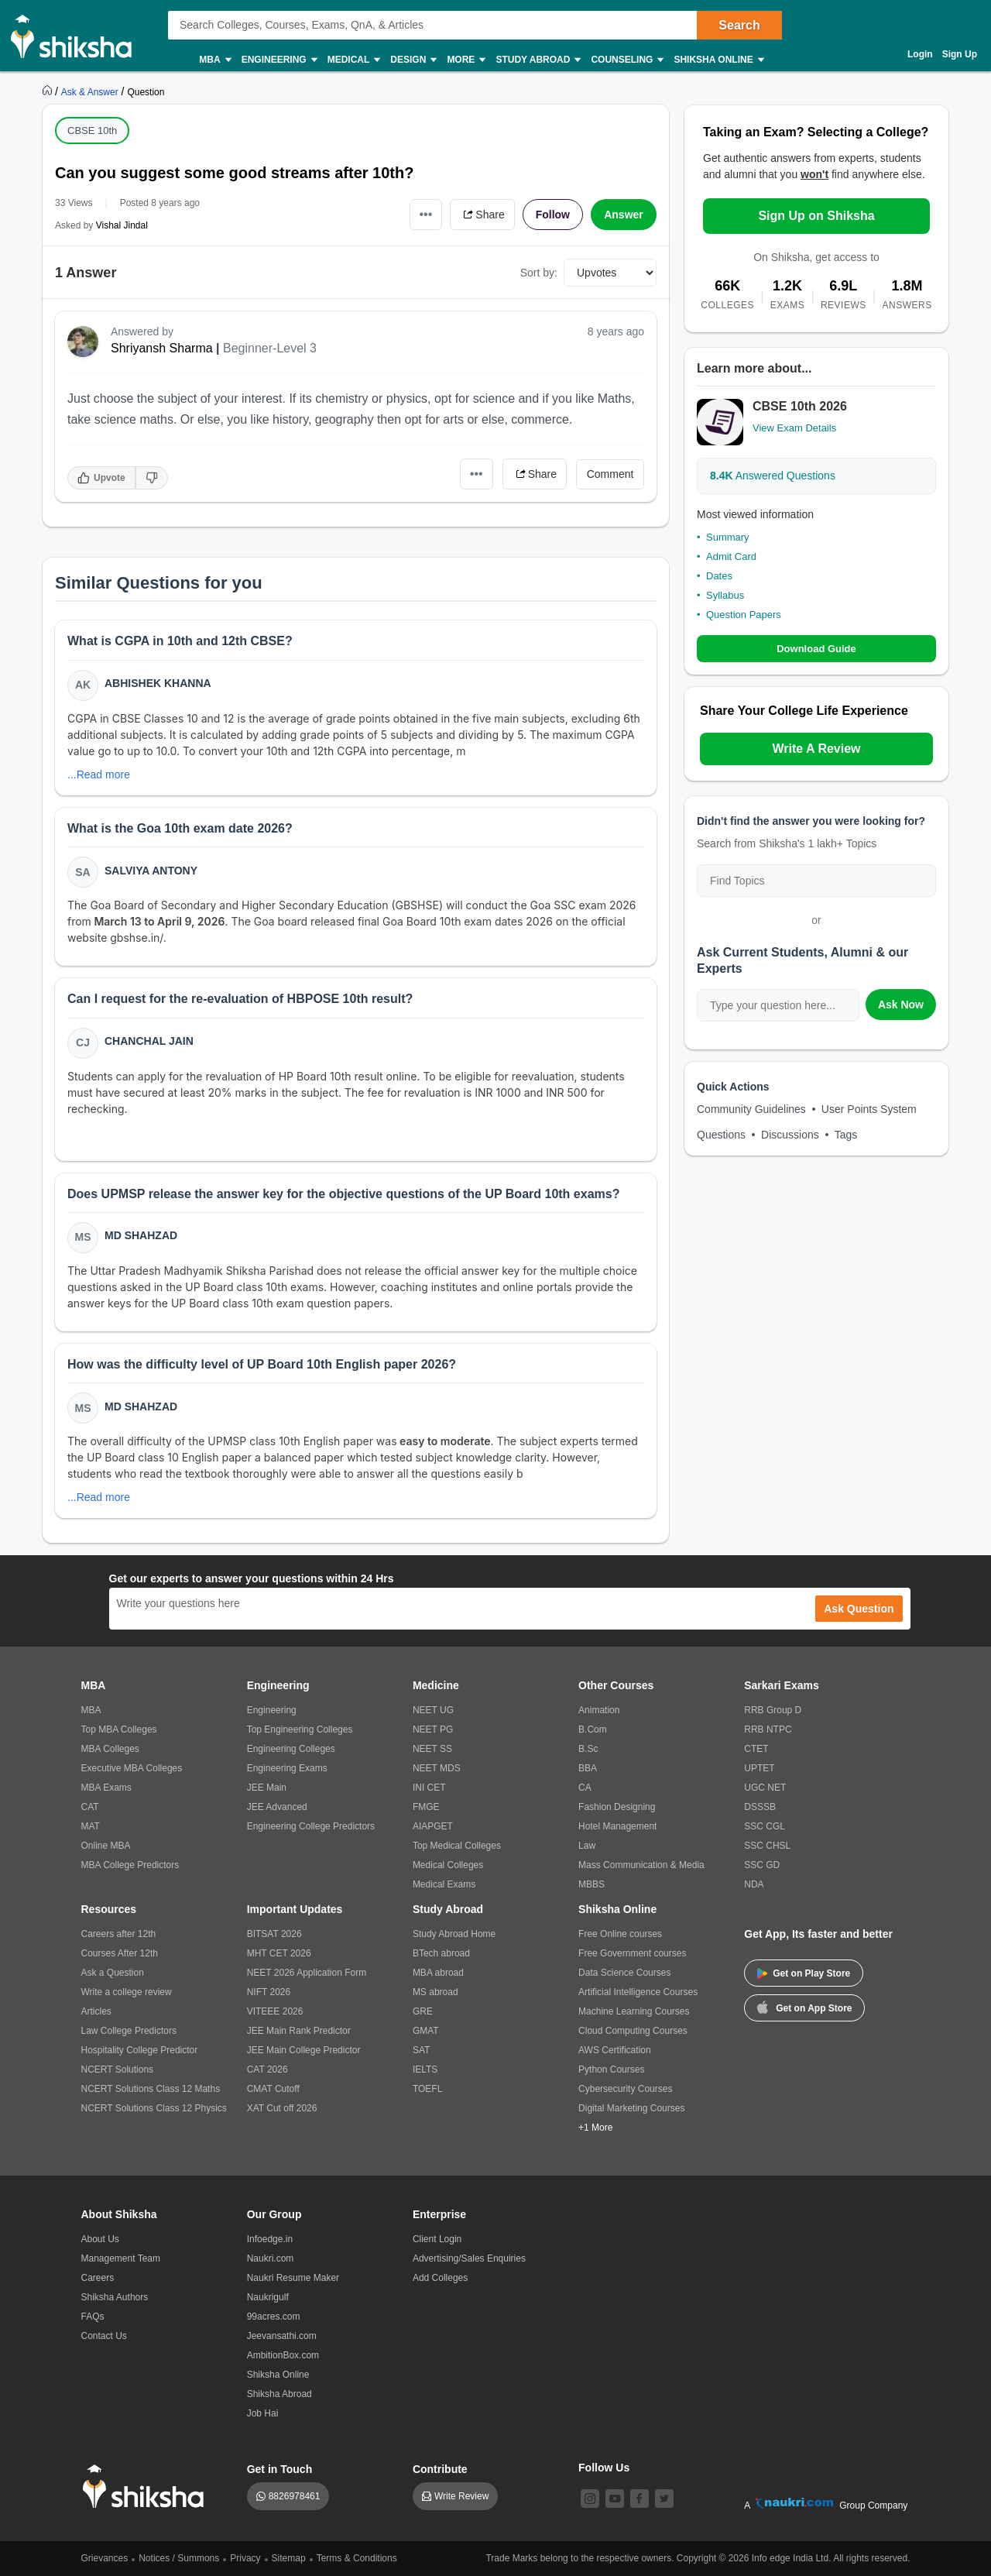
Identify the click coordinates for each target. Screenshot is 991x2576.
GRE (423, 2011)
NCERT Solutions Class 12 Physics (154, 2108)
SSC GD (762, 1865)
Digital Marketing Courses (631, 2108)
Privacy (245, 2558)
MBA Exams (106, 1787)
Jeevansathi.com (282, 2335)
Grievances (105, 2558)
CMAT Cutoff (273, 2088)
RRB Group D (772, 1710)
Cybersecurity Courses (625, 2088)
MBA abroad (438, 1972)
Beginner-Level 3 (270, 348)
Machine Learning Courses (633, 2011)
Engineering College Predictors (311, 1826)
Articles (96, 2011)
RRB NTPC (767, 1729)
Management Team (121, 2258)
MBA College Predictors (130, 1865)
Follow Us (603, 2467)
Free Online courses (620, 1934)
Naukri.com (270, 2258)
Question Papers (743, 614)
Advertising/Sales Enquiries (469, 2258)
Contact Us (104, 2335)
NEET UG (433, 1710)
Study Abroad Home (454, 1934)
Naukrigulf (268, 2297)
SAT (421, 2050)
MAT (90, 1826)
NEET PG (433, 1729)
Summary (727, 537)
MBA (214, 60)
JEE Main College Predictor (304, 2050)
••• (426, 214)
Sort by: (538, 272)
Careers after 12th (118, 1934)
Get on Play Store (803, 1973)
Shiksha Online (718, 60)
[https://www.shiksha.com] (49, 91)
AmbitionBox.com (283, 2355)
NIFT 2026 (268, 1992)
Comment (610, 474)
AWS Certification (614, 2050)
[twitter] (664, 2498)
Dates (719, 576)
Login (920, 54)
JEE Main (266, 1787)
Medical (353, 60)
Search (739, 25)
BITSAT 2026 (274, 1934)
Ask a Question (112, 1972)
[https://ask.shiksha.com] (91, 91)
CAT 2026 (267, 2069)
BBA (587, 1768)
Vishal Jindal (122, 225)
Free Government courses (632, 1953)
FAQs (93, 2316)
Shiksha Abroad (279, 2394)
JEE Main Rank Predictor (299, 2030)
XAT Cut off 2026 (282, 2108)
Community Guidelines (751, 1109)
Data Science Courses (624, 1972)
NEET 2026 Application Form (307, 1972)
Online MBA (106, 1845)
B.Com (592, 1729)
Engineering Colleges (291, 1748)
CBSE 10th (92, 130)
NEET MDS (437, 1768)
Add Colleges (440, 2277)
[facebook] (639, 2498)
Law (586, 1845)
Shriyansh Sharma (162, 348)
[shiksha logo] (147, 2486)
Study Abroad (537, 60)
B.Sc (588, 1748)
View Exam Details (794, 428)
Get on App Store (804, 2007)
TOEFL (427, 2088)
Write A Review (816, 748)
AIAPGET (433, 1826)
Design (412, 60)
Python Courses (611, 2069)
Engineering (279, 60)
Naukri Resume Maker (293, 2277)
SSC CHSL (767, 1845)
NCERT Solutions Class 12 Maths (151, 2088)
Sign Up (959, 54)
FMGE (426, 1806)
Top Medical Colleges (457, 1845)
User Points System (869, 1109)
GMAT (426, 2030)
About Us (100, 2239)
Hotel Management (617, 1826)
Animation (598, 1710)
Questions (721, 1134)
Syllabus (725, 595)
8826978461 (295, 2496)
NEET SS (432, 1748)
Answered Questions (772, 475)
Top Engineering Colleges (300, 1729)
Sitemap (289, 2558)
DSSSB (760, 1806)
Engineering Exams (287, 1768)
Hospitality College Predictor (139, 2050)
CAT (90, 1806)
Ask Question (858, 1608)
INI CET (429, 1787)
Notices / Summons (179, 2558)
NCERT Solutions (117, 2069)
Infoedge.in (270, 2239)
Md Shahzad (141, 1235)
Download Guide (816, 648)
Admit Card (731, 556)
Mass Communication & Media (641, 1865)
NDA (753, 1884)
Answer (623, 214)
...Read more (98, 774)
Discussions (790, 1134)
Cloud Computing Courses (633, 2030)
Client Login (437, 2239)
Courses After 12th (119, 1953)
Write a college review (126, 1992)
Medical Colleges (448, 1865)
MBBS (591, 1884)
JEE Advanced (277, 1806)
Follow (553, 214)
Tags (846, 1134)
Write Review (461, 2496)
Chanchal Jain (149, 1041)
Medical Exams (444, 1884)
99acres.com (273, 2316)
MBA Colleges (110, 1748)
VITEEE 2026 (275, 2011)
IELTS (425, 2069)
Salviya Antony (151, 870)
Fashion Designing (616, 1806)
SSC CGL (764, 1826)
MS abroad (435, 1992)
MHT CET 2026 (279, 1953)
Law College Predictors (129, 2030)
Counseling (626, 60)
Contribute (440, 2469)
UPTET (759, 1768)
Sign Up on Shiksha (816, 215)
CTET (756, 1748)
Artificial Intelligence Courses (638, 1992)
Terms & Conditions (357, 2558)
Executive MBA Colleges (132, 1768)
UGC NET (765, 1787)
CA (585, 1787)
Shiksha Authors (115, 2297)
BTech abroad (441, 1953)
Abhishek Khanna (158, 683)
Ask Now (901, 1004)
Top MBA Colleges (119, 1729)
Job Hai (263, 2413)
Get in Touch (280, 2469)
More (465, 60)
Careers (98, 2277)
